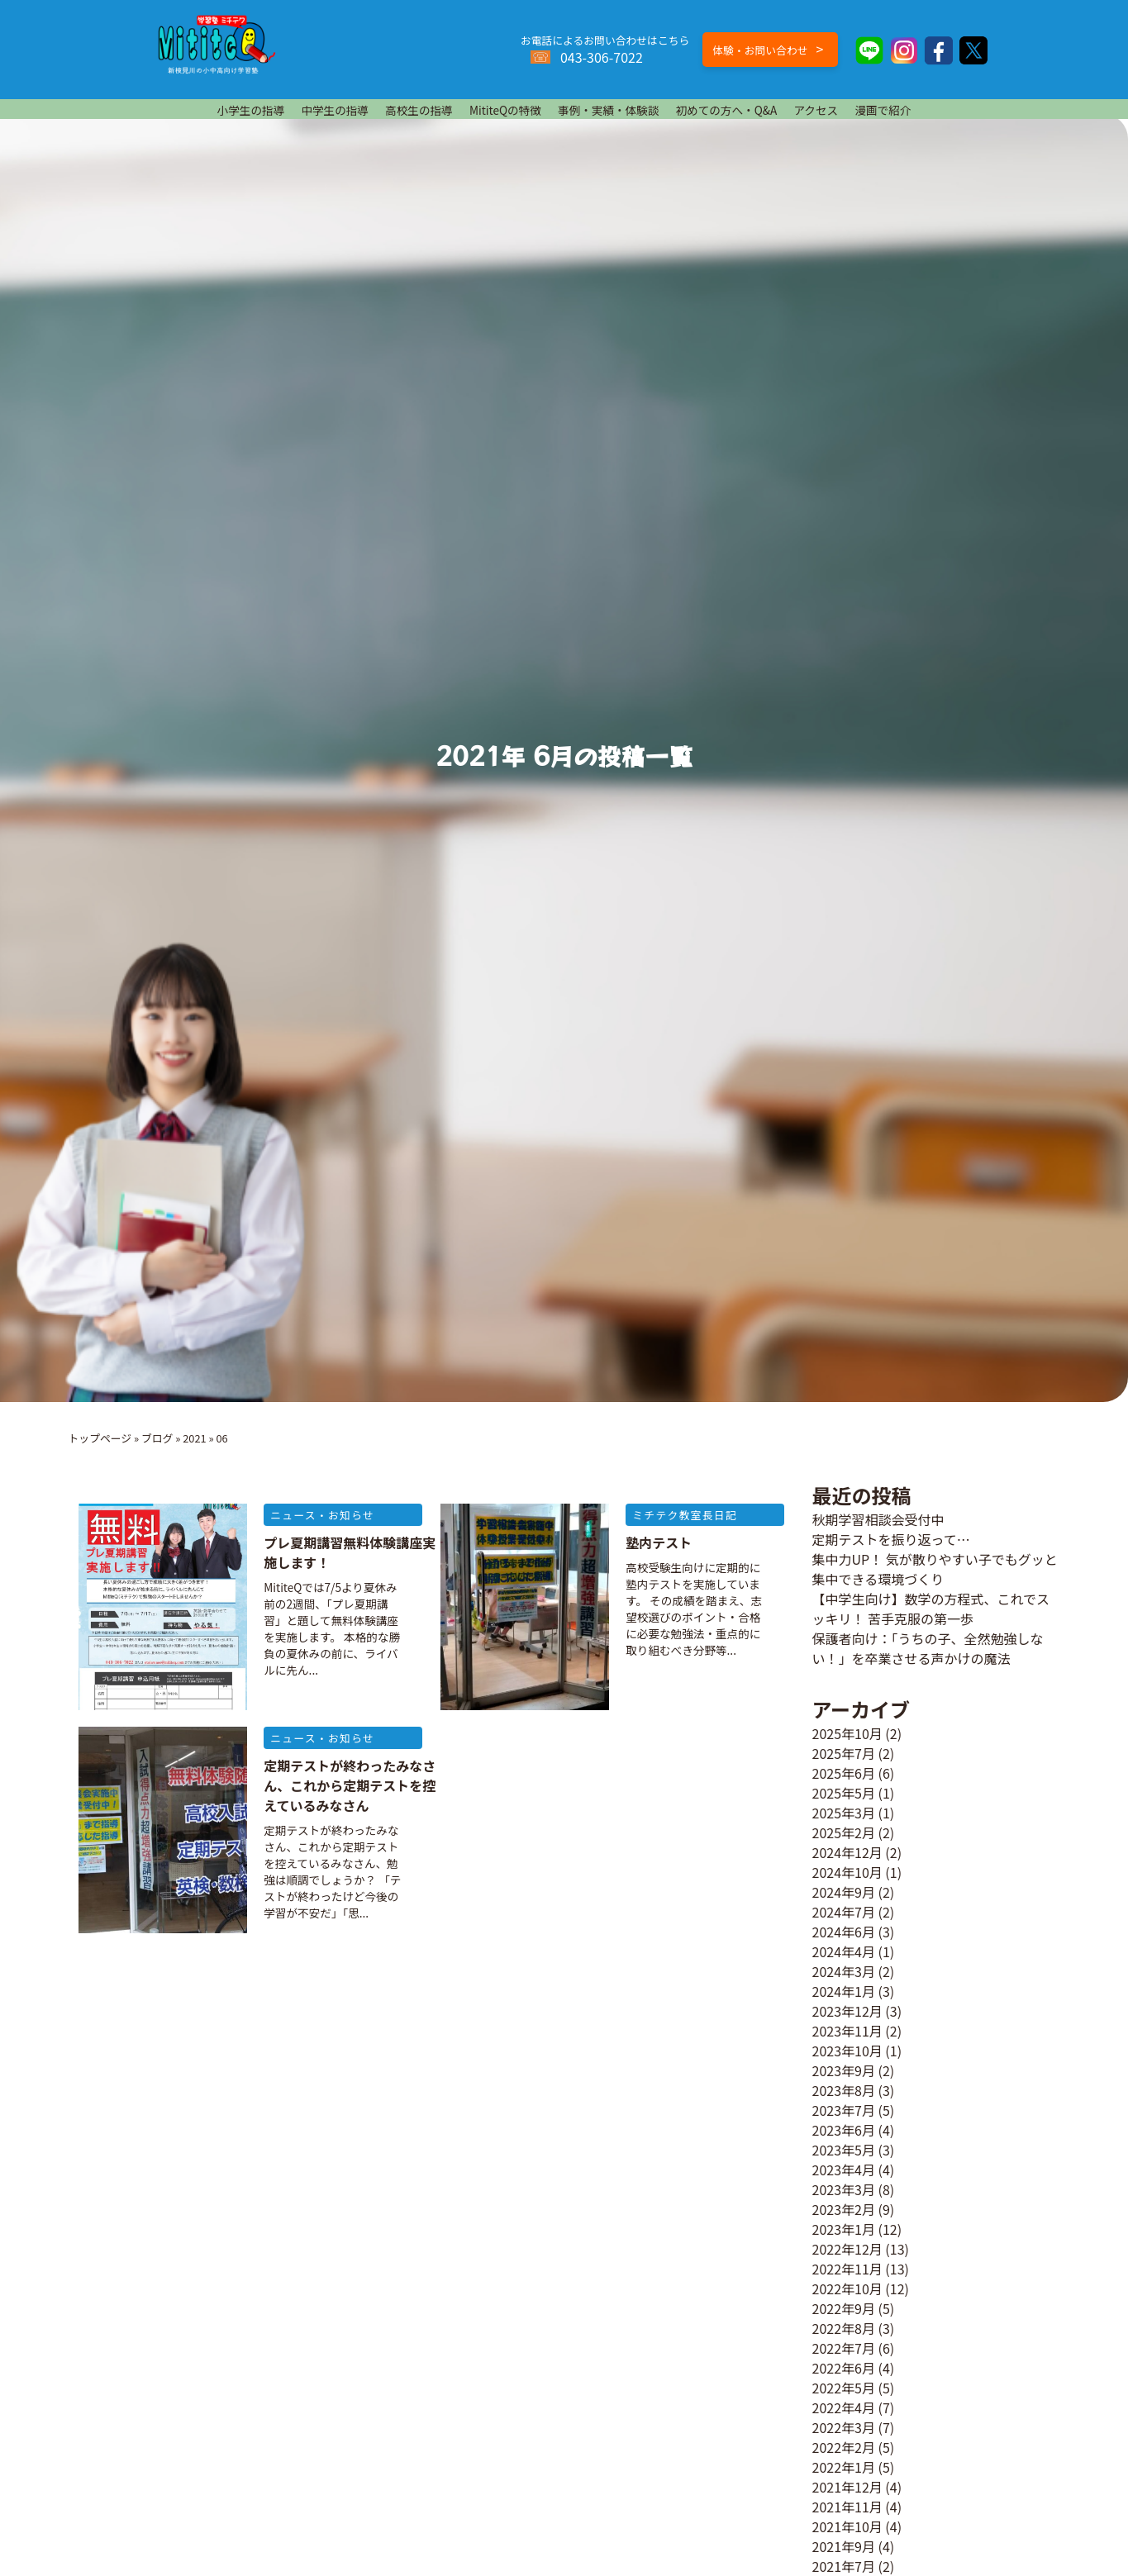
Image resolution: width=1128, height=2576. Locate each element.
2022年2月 (843, 2447)
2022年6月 (843, 2368)
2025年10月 (847, 1733)
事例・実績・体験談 (608, 110)
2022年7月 (843, 2348)
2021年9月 (843, 2546)
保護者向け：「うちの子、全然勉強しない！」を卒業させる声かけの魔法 (928, 1648)
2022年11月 (847, 2269)
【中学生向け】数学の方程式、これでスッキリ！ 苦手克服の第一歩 (931, 1608)
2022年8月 (843, 2328)
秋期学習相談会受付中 (878, 1519)
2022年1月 (843, 2467)
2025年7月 (843, 1753)
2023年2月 (843, 2209)
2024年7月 (843, 1912)
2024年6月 (843, 1932)
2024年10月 (847, 1872)
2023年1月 (843, 2229)
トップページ (100, 1438)
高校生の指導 (419, 110)
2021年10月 (847, 2526)
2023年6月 (843, 2130)
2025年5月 (843, 1793)
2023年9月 (843, 2070)
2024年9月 (843, 1892)
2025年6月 (843, 1773)
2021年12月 (847, 2487)
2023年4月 (843, 2169)
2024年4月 (843, 1951)
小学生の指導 (251, 110)
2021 (194, 1438)
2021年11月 (847, 2507)
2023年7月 (843, 2110)
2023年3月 (843, 2189)
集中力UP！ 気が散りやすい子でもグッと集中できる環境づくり (935, 1569)
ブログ (157, 1438)
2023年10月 (847, 2050)
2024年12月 (847, 1852)
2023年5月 (843, 2150)
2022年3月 (843, 2427)
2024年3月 (843, 1971)
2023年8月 (843, 2090)
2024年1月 (843, 1991)
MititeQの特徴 (505, 110)
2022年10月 (847, 2288)
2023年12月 (847, 2011)
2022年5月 (843, 2388)
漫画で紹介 (882, 110)
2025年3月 (843, 1813)
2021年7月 (843, 2566)
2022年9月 (843, 2308)
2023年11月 (847, 2031)
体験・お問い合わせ (767, 49)
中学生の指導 (335, 110)
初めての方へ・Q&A (726, 110)
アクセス (815, 110)
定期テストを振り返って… (891, 1539)
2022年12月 (847, 2249)
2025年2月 (843, 1832)
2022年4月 (843, 2407)
